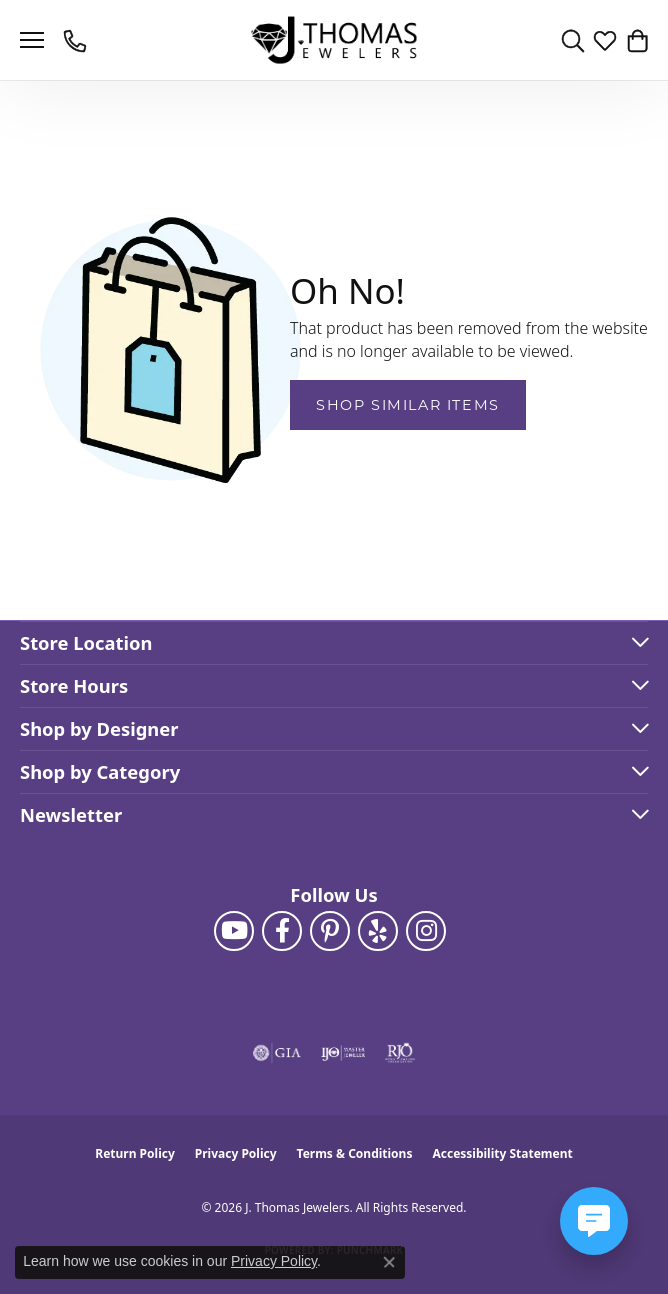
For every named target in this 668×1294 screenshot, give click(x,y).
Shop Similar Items (408, 405)
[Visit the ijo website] (343, 1053)
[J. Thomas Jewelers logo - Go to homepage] (334, 40)
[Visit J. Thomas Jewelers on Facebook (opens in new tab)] (282, 931)
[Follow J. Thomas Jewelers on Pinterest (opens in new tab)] (330, 931)
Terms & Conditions (355, 1153)
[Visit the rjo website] (400, 1053)
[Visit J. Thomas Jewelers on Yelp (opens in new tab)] (378, 931)
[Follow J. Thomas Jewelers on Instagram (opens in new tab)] (426, 931)
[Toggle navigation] (32, 40)
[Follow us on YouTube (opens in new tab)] (234, 931)
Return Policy (135, 1153)
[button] (573, 40)
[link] (77, 40)
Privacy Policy (236, 1153)
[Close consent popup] (389, 1262)
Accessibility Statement (502, 1153)
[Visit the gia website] (277, 1053)
